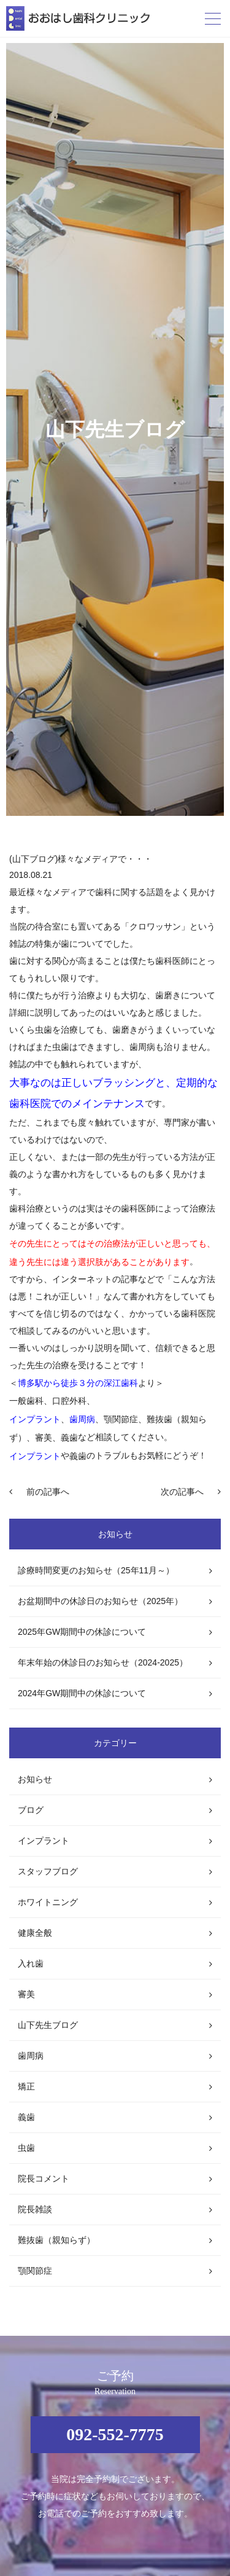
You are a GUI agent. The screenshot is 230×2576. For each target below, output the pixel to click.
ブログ (31, 1810)
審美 (26, 1994)
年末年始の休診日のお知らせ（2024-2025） (103, 1662)
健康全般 (35, 1933)
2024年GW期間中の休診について (82, 1693)
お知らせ (35, 1779)
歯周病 (31, 2056)
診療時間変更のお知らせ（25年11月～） (96, 1570)
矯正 (26, 2086)
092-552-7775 (115, 2434)
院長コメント (43, 2178)
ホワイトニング (48, 1902)
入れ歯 (31, 1963)
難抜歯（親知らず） (56, 2240)
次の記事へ (182, 1492)
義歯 (26, 2117)
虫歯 (26, 2148)
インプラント (43, 1841)
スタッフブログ (48, 1871)
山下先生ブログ (48, 2025)
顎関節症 (35, 2271)
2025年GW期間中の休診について (82, 1632)
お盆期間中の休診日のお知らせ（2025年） (100, 1601)
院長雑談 (35, 2209)
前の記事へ (47, 1492)
